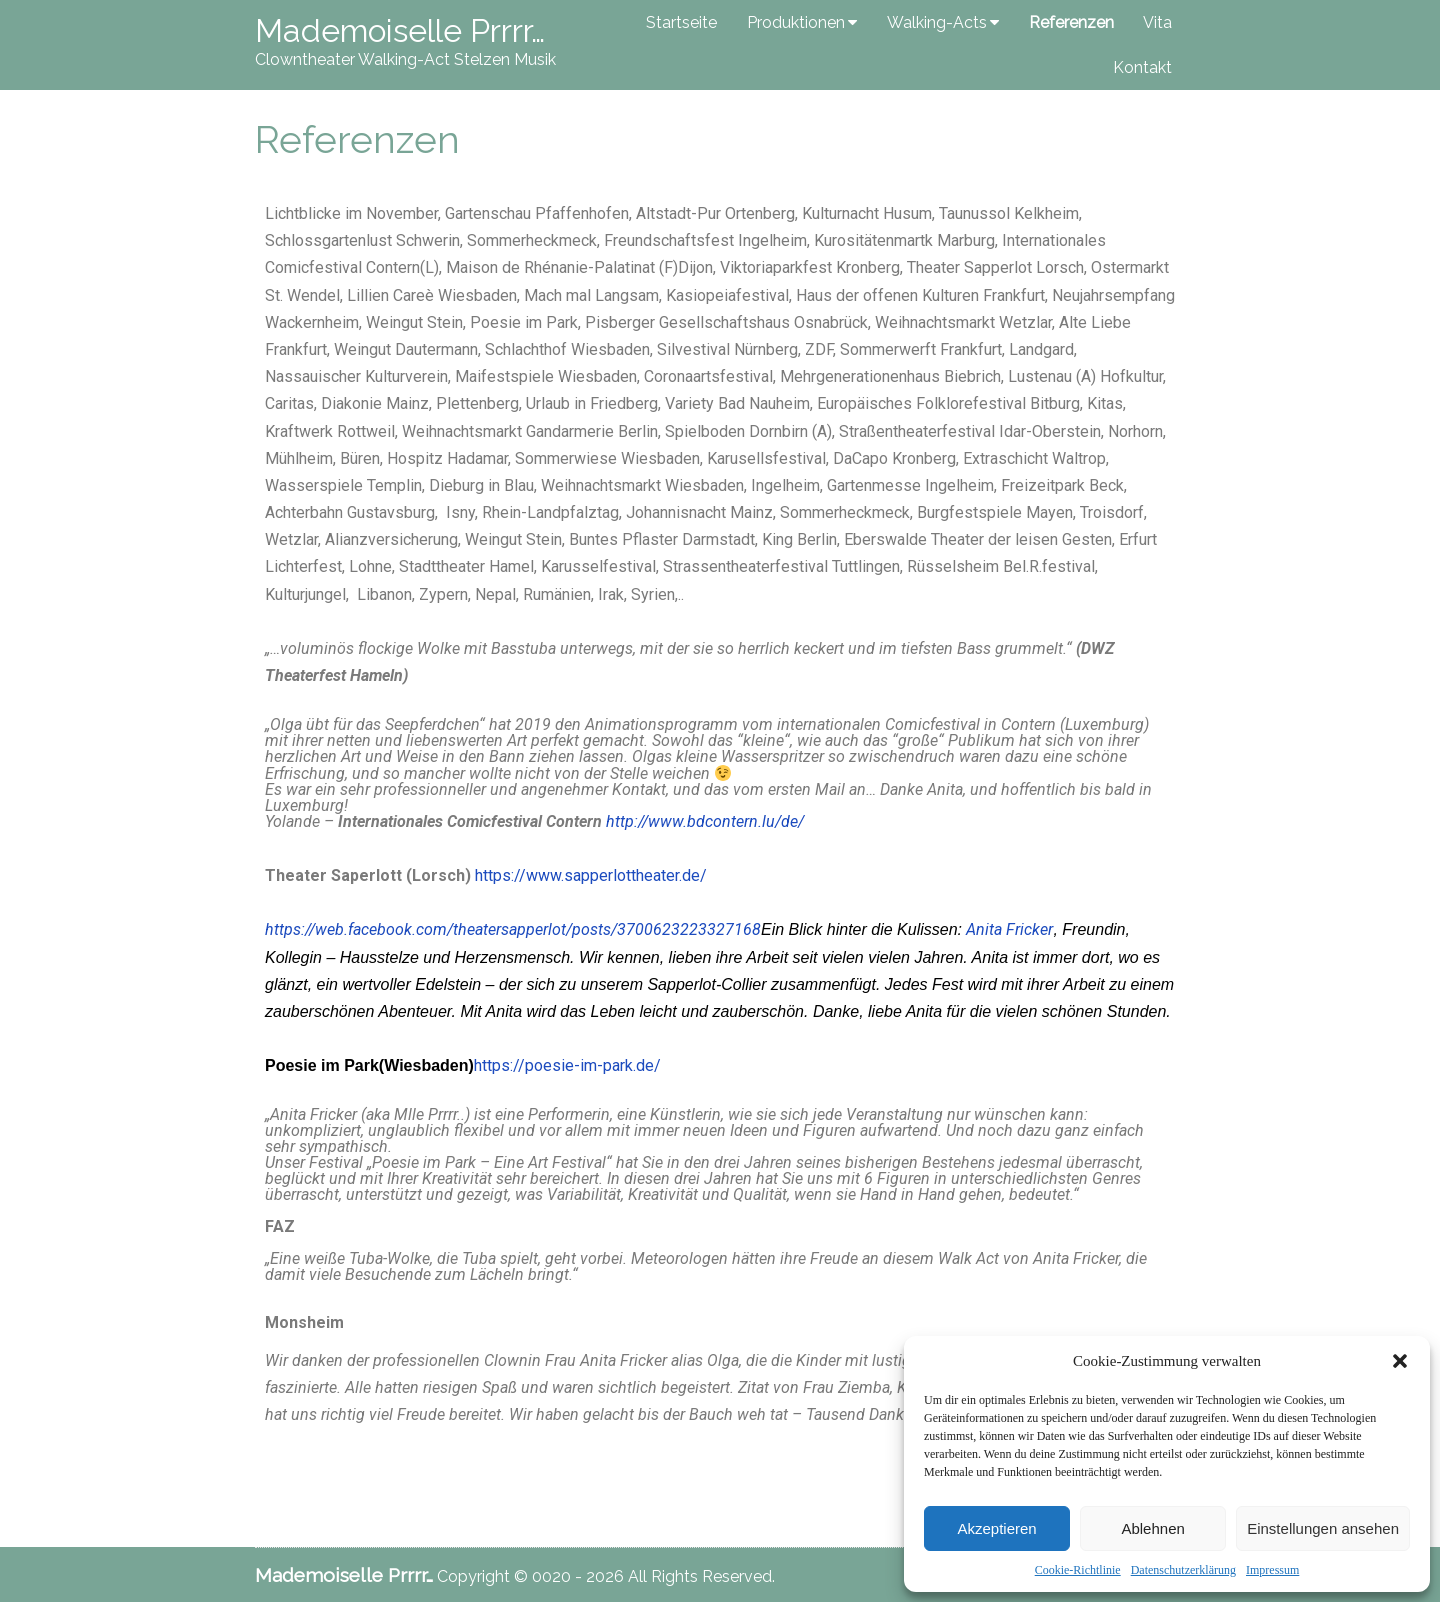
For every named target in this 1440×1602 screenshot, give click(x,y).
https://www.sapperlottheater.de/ (591, 875)
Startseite (681, 22)
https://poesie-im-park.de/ (567, 1065)
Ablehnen (1152, 1528)
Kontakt (1142, 67)
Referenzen (1071, 22)
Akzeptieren (996, 1528)
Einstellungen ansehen (1323, 1528)
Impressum (1272, 1570)
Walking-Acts (937, 22)
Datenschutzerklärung (1183, 1570)
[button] (1400, 1361)
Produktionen (796, 22)
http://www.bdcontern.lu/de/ (705, 821)
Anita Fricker (1009, 929)
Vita (1157, 22)
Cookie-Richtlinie (1078, 1570)
